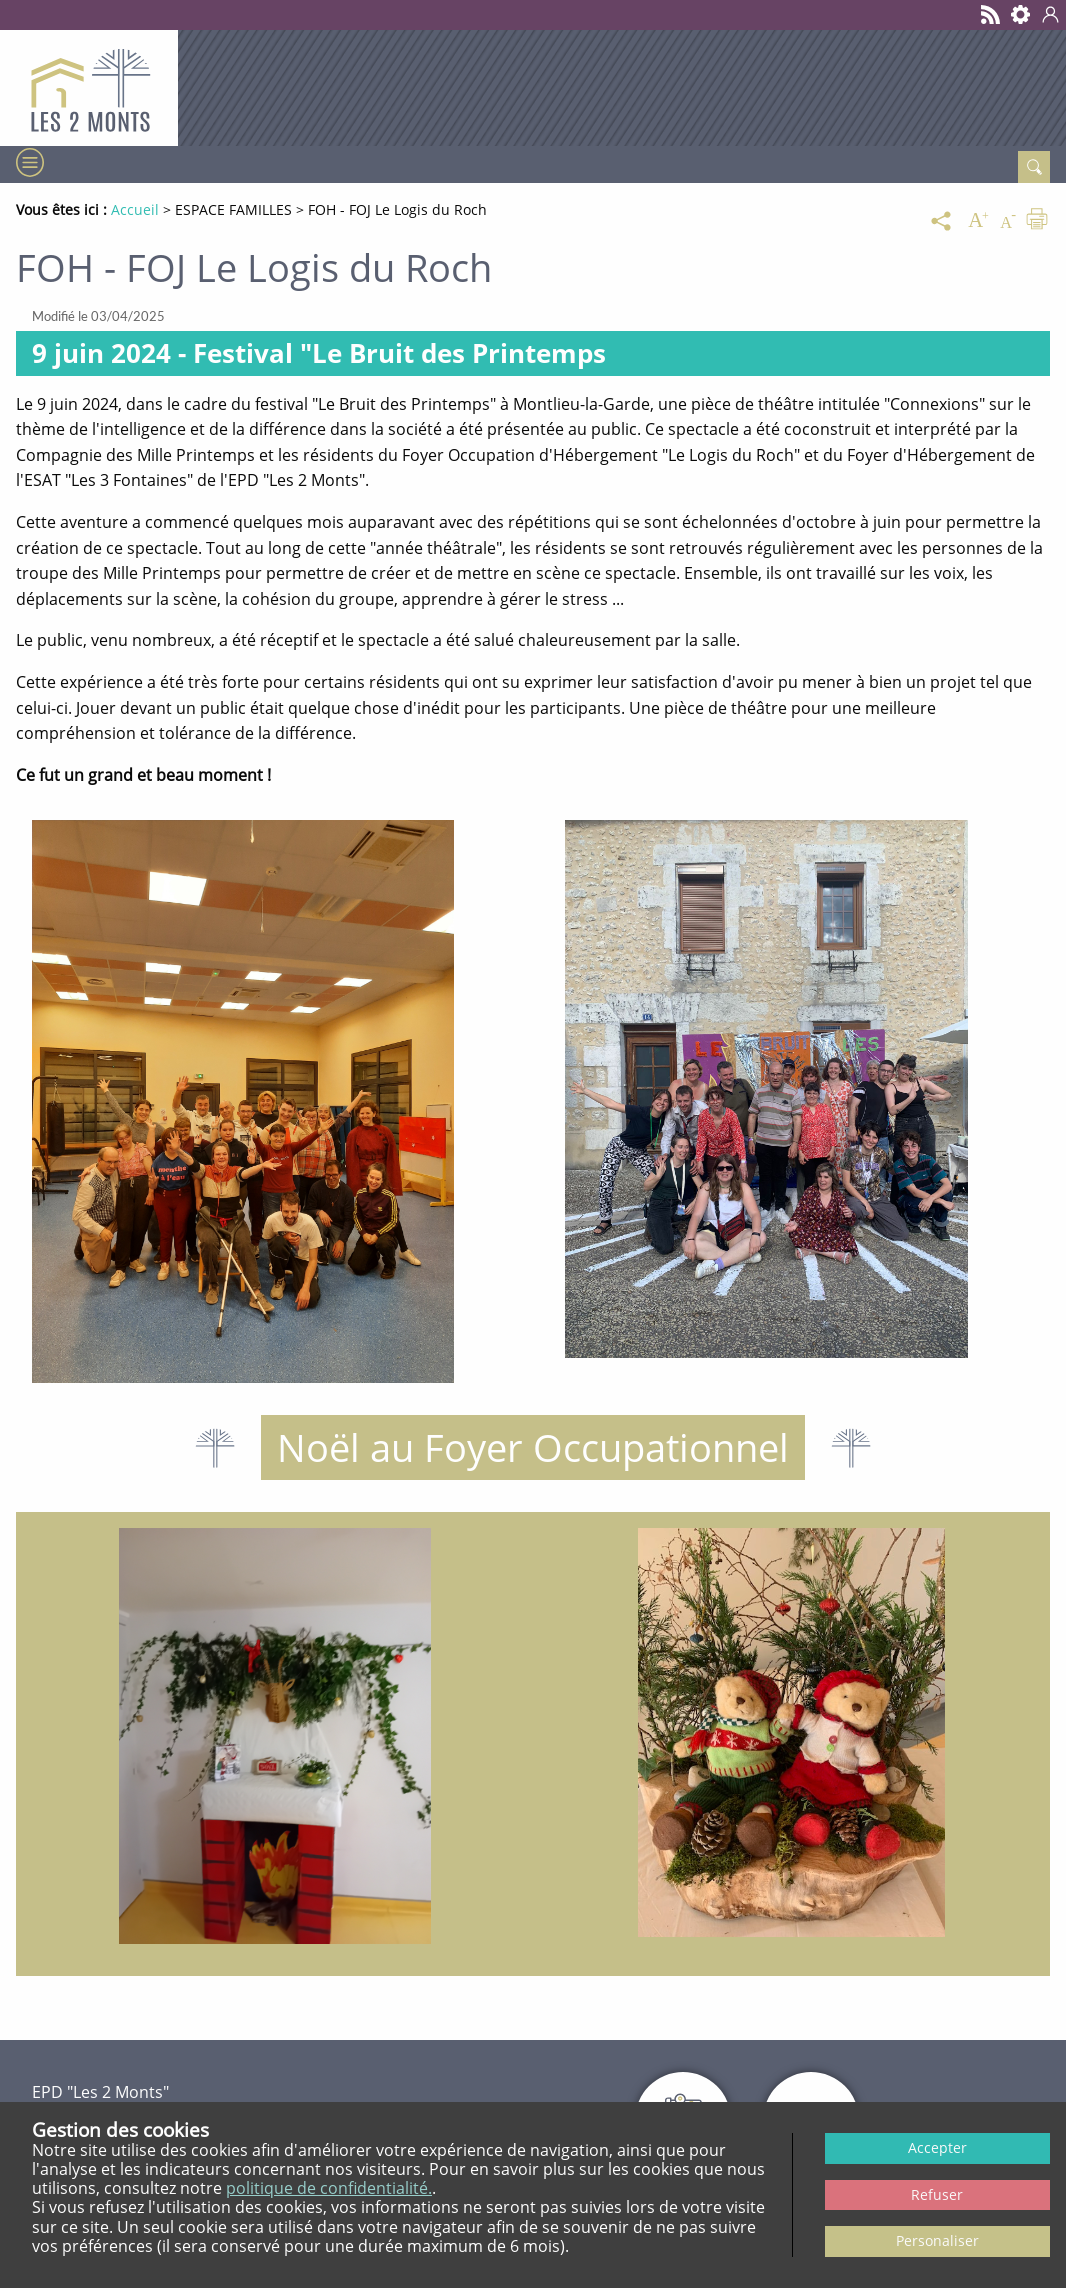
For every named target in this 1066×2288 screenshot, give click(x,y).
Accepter (937, 2147)
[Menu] (28, 162)
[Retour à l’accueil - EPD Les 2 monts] (89, 88)
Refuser (937, 2194)
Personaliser (937, 2240)
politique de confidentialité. (329, 2188)
